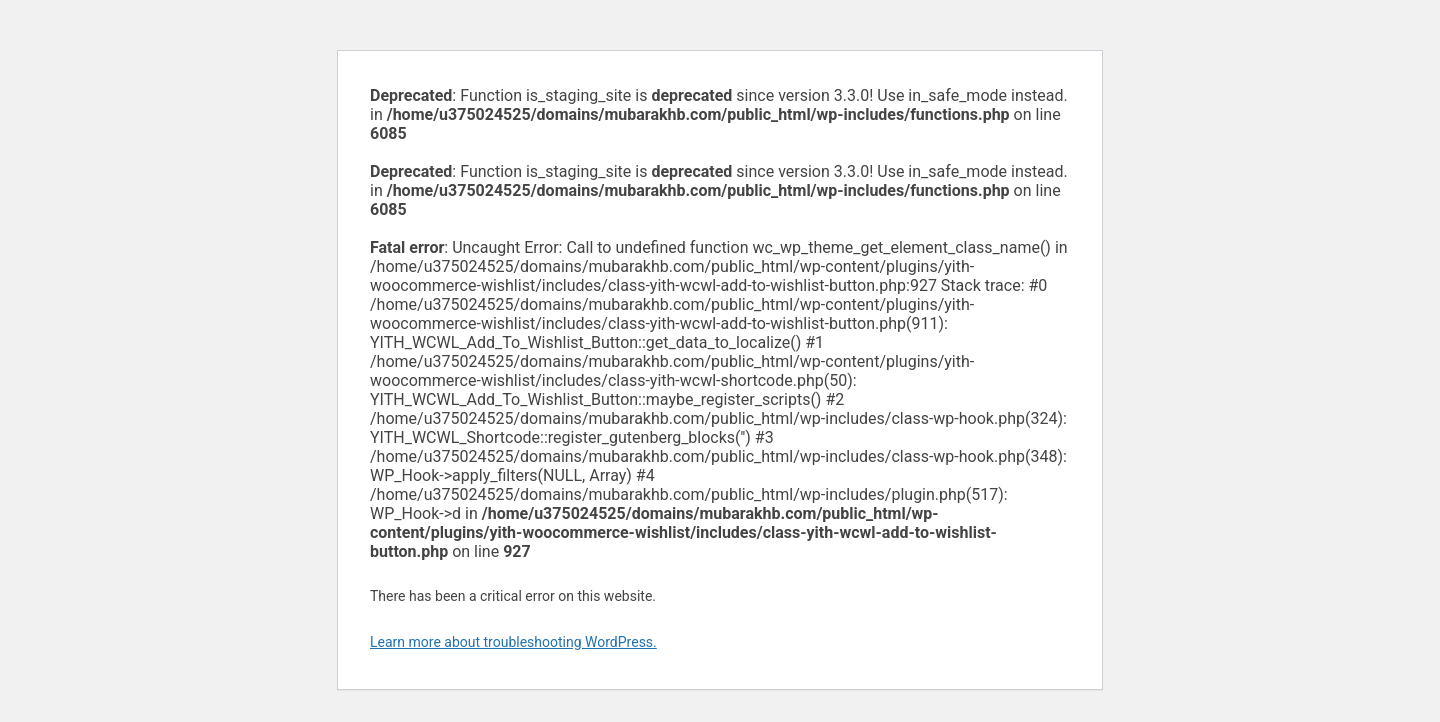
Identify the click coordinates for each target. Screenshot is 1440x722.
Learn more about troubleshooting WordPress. (513, 642)
